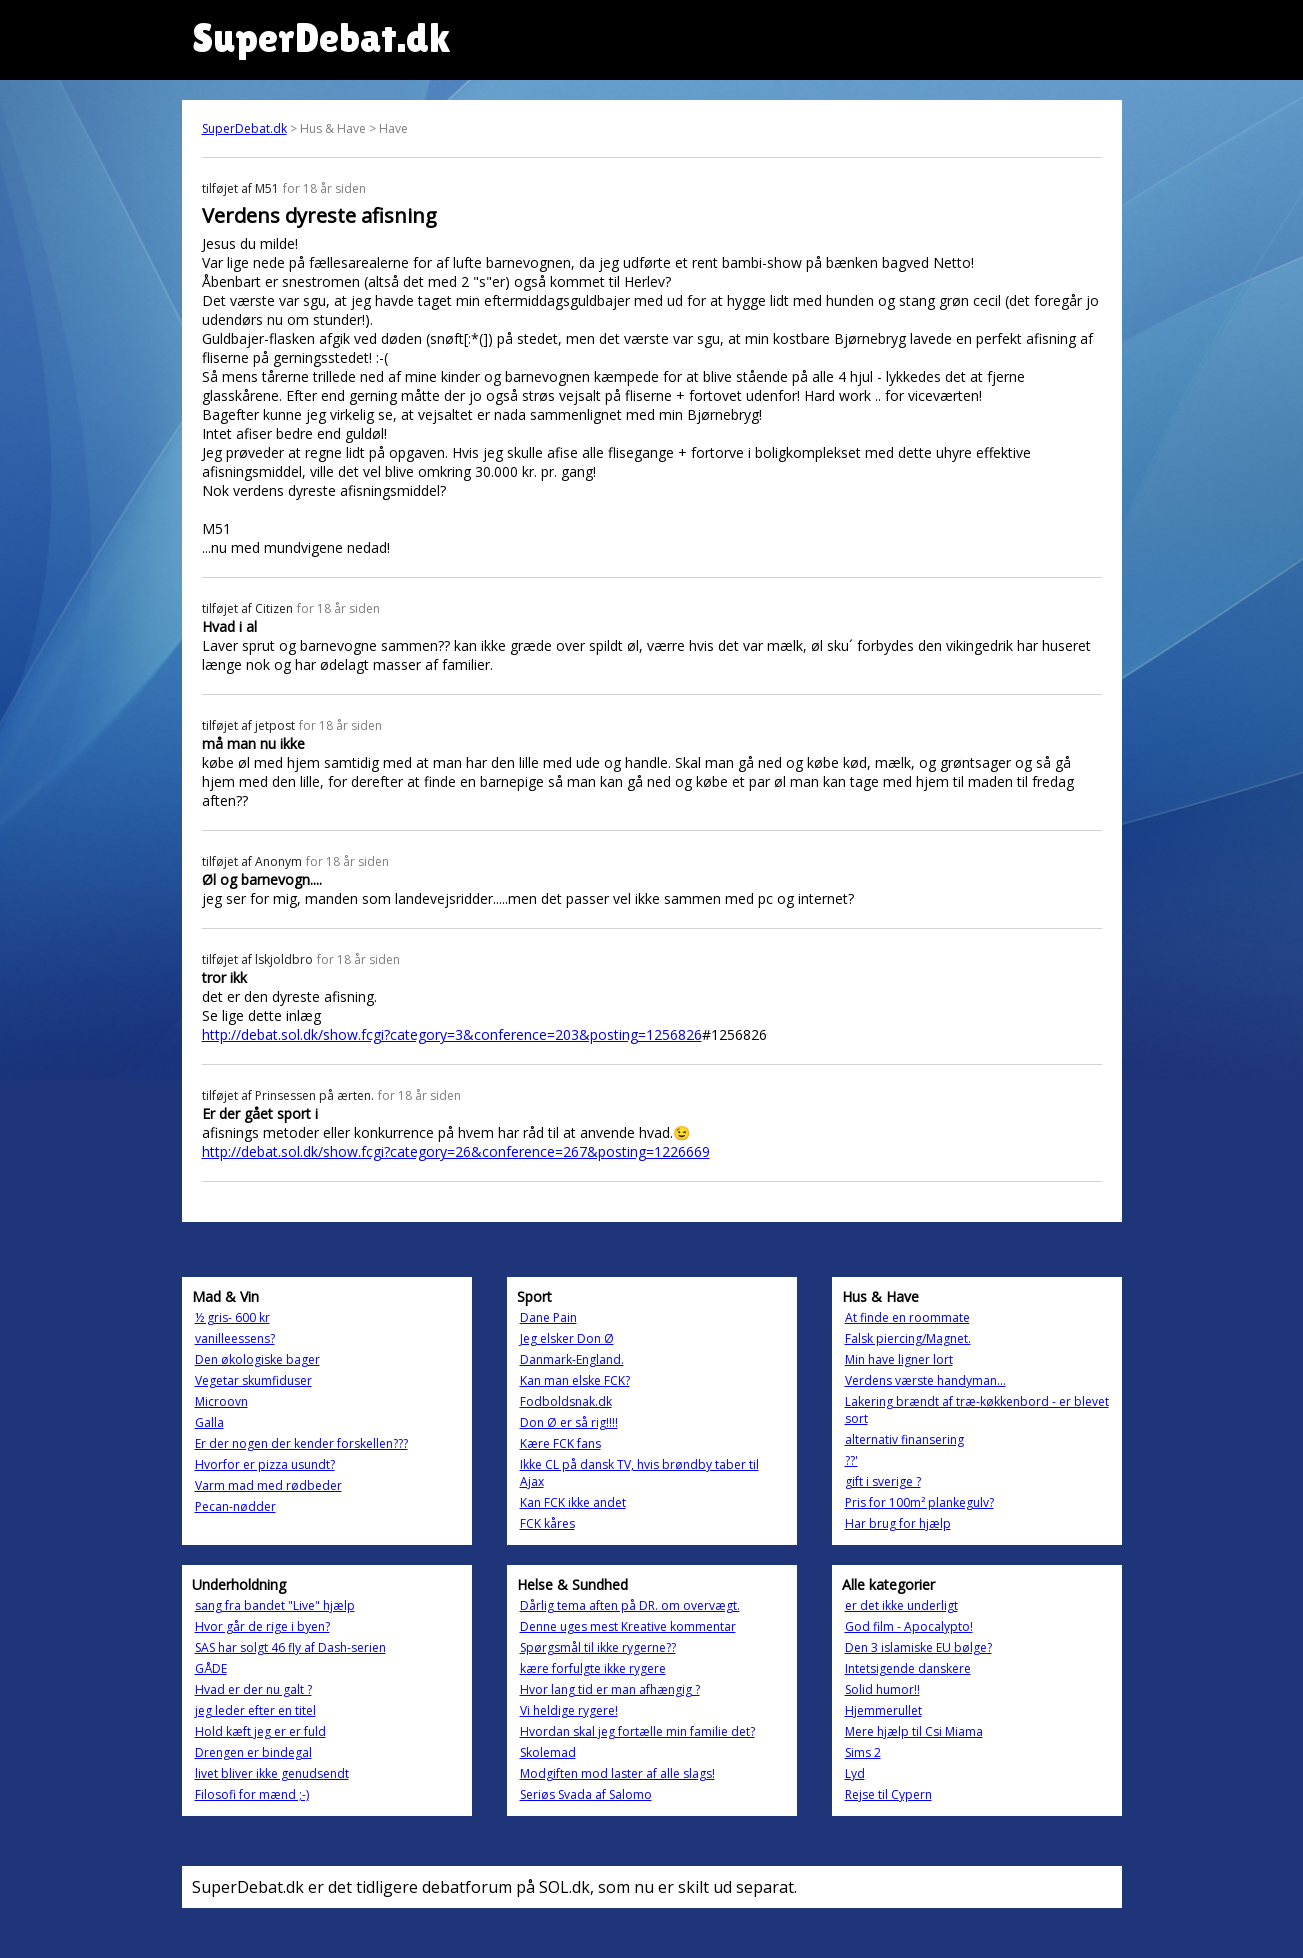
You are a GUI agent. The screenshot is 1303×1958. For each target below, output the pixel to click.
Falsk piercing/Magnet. (908, 1338)
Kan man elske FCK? (575, 1380)
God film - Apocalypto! (909, 1626)
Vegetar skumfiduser (253, 1380)
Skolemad (548, 1752)
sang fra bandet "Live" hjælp (275, 1605)
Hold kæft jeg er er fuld (260, 1731)
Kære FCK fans (560, 1443)
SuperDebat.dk (244, 128)
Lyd (855, 1773)
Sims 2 (863, 1752)
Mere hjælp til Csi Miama (914, 1731)
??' (851, 1460)
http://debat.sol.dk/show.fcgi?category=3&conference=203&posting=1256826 (452, 1034)
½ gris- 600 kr (232, 1317)
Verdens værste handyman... (925, 1380)
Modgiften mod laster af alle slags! (617, 1773)
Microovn (221, 1401)
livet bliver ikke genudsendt (272, 1773)
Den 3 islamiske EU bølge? (918, 1647)
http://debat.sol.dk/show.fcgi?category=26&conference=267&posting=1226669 (456, 1151)
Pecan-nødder (235, 1506)
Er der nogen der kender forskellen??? (301, 1443)
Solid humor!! (882, 1689)
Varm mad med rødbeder (268, 1485)
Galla (209, 1422)
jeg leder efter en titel (255, 1710)
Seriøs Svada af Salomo (586, 1794)
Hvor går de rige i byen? (262, 1626)
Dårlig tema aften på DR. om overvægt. (630, 1605)
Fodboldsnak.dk (566, 1401)
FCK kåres (547, 1523)
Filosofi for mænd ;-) (252, 1794)
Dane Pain (548, 1317)
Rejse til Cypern (888, 1794)
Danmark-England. (572, 1359)
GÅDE (211, 1668)
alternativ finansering (904, 1439)
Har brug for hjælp (898, 1523)
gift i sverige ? (883, 1481)
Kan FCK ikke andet (573, 1502)
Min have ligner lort (899, 1359)
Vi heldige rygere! (569, 1710)
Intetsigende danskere (908, 1668)
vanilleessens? (235, 1338)
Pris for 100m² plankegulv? (919, 1502)
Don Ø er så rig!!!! (569, 1422)
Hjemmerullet (883, 1710)
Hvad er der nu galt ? (253, 1689)
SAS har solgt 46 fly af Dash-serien (290, 1647)
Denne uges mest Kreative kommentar (628, 1626)
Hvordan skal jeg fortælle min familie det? (637, 1731)
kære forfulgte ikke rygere (593, 1668)
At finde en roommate (907, 1317)
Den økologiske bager (257, 1359)
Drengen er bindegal (253, 1752)
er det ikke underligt (901, 1605)
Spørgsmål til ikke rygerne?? (598, 1647)
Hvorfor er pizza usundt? (265, 1464)
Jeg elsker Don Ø (567, 1338)
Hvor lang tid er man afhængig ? (610, 1689)
